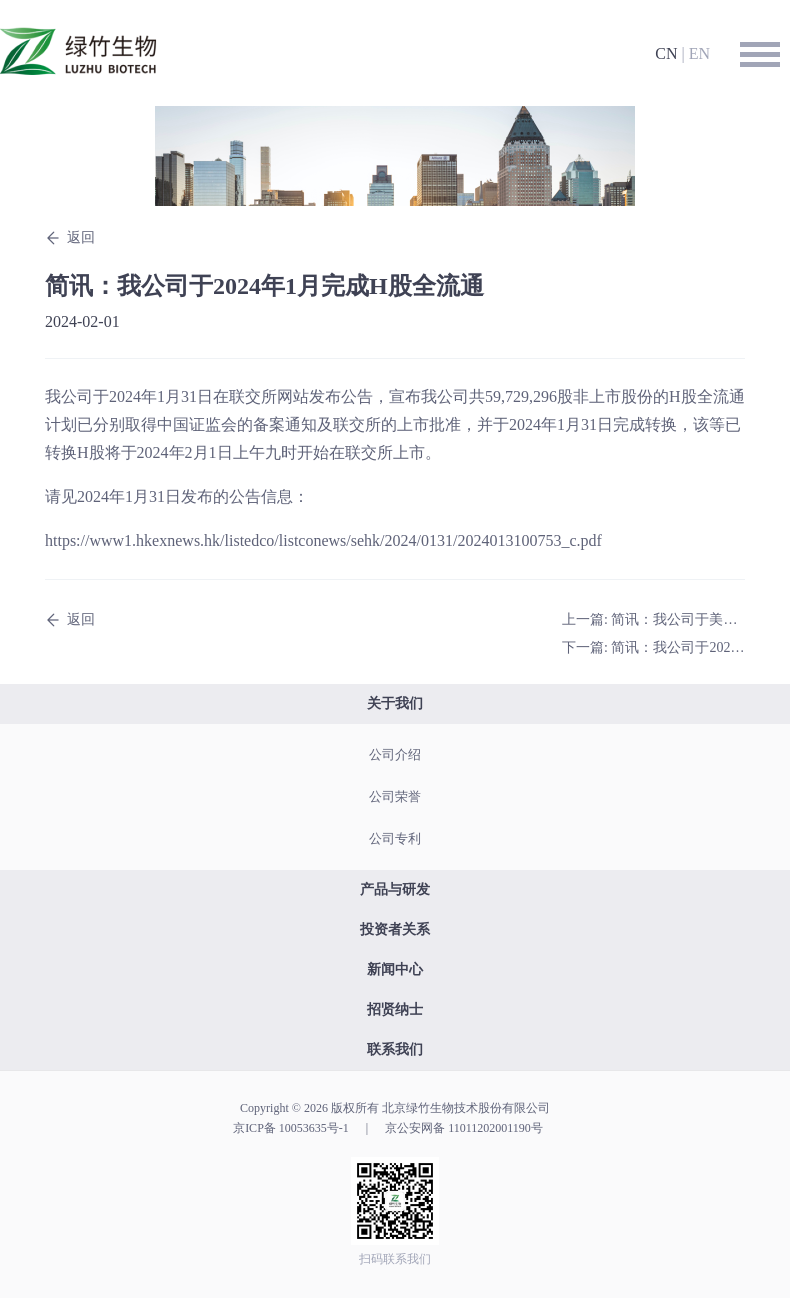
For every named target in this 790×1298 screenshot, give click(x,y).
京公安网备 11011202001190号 (464, 1128)
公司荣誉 (395, 796)
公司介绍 (395, 754)
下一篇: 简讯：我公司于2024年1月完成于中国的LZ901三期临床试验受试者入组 (653, 647)
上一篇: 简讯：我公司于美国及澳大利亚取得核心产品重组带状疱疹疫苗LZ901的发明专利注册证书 (653, 619)
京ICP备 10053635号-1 (291, 1128)
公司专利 (395, 838)
